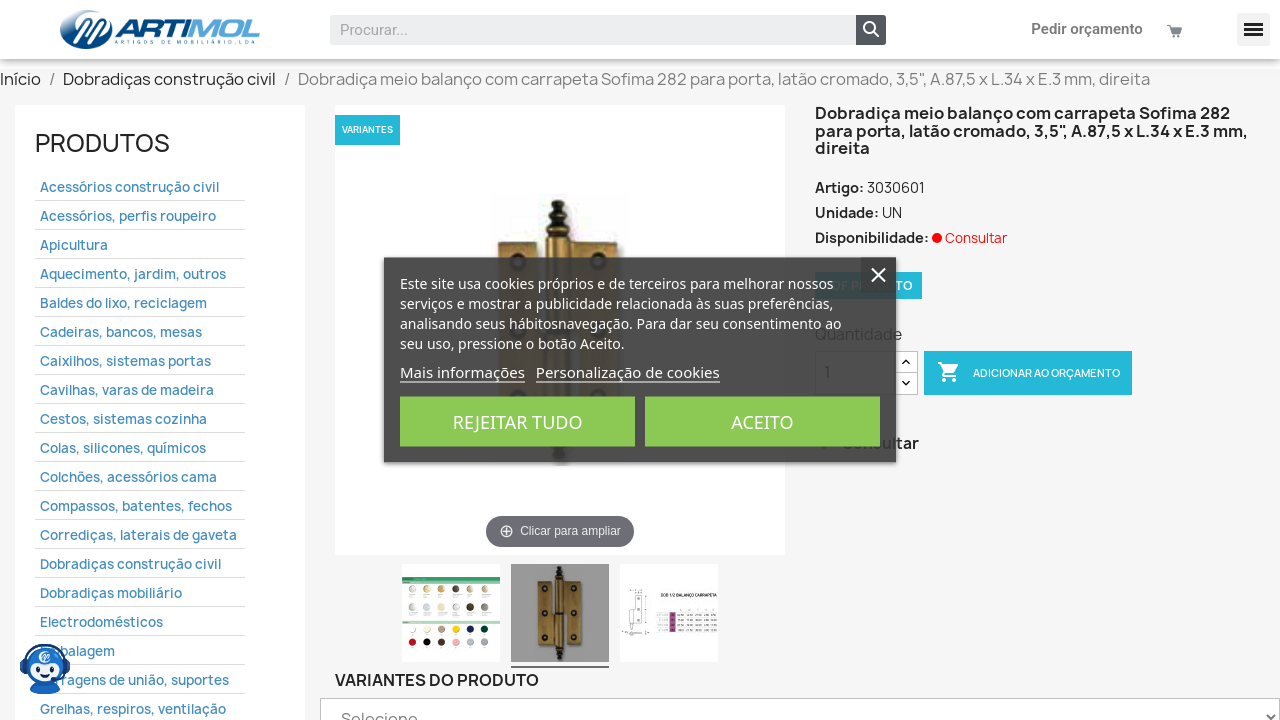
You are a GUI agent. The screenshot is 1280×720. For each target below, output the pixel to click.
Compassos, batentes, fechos (136, 506)
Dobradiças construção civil (130, 564)
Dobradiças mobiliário (111, 593)
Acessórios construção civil (129, 187)
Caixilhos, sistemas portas (125, 361)
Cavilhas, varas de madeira (127, 390)
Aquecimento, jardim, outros (133, 274)
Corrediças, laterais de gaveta (138, 535)
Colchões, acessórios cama (128, 477)
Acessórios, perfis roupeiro (128, 216)
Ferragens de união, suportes (134, 680)
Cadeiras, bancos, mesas (121, 332)
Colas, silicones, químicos (123, 448)
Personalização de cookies (628, 372)
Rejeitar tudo (518, 422)
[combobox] (580, 30)
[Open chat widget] (45, 665)
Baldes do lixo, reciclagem (123, 303)
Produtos (102, 143)
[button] (1253, 29)
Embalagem (77, 651)
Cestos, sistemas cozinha (123, 419)
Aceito (762, 422)
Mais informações (462, 372)
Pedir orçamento (1087, 29)
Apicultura (74, 245)
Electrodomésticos (101, 622)
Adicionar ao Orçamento (1028, 373)
